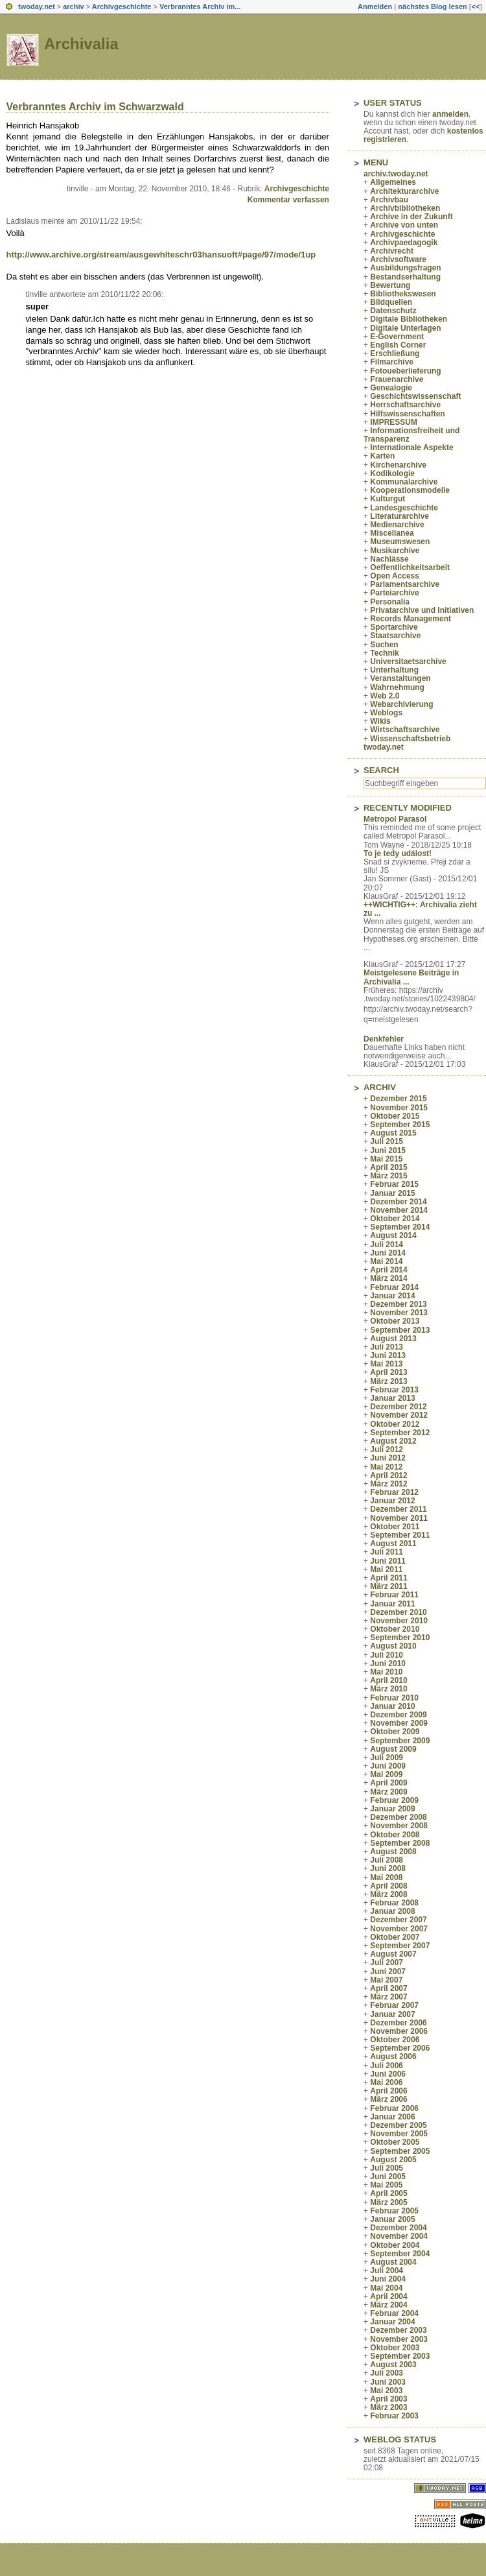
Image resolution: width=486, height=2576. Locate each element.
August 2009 (393, 1749)
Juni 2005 (388, 2176)
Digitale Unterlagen (405, 328)
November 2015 (399, 1107)
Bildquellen (391, 302)
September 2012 (400, 1432)
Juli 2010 (386, 1655)
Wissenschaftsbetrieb (410, 738)
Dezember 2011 (398, 1509)
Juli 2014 (386, 1244)
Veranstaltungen (400, 678)
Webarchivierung (401, 704)
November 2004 (399, 2236)
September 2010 (400, 1637)
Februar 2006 (394, 2108)
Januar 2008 (392, 1911)
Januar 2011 (392, 1603)
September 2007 (400, 1945)
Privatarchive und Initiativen (422, 610)
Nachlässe (389, 559)
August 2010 (393, 1646)
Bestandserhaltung (405, 276)
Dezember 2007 (398, 1919)
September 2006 (400, 2048)
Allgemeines (393, 182)
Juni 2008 (388, 1868)
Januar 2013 (392, 1398)
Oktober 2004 (394, 2245)
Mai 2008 (386, 1877)
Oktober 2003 (394, 2347)
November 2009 (399, 1723)
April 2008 (388, 1885)
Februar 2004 (394, 2313)
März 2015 (388, 1175)
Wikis (380, 721)
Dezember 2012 (398, 1406)
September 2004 (400, 2253)
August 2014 (393, 1235)
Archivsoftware (398, 259)
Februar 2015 (394, 1184)
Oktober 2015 (394, 1116)
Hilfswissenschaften (407, 413)
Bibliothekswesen (402, 293)
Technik (384, 653)
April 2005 (388, 2193)
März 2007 (388, 1996)
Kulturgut (387, 498)
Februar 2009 (394, 1800)
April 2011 (388, 1577)
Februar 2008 (394, 1902)
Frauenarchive (396, 379)
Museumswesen (400, 541)
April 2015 (388, 1167)
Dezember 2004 (398, 2227)
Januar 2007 (392, 2014)
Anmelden (375, 6)
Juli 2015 (386, 1141)
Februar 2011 (394, 1594)
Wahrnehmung (397, 687)
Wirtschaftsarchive (404, 729)
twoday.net (36, 6)
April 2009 (388, 1782)
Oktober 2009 (394, 1731)
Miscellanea (391, 533)
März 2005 (388, 2202)
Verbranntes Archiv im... (200, 6)
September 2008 (400, 1843)
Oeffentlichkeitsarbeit (410, 567)
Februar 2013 (394, 1389)
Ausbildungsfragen (405, 267)
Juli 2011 (386, 1551)
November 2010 (399, 1620)
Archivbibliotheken (405, 208)
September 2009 (400, 1740)
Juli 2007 (386, 1962)
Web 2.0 (384, 695)
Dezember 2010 (398, 1612)
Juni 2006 (388, 2074)
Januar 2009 (392, 1808)
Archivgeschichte (122, 6)
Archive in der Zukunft (411, 216)
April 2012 (388, 1475)
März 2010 (388, 1688)
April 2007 (388, 1988)
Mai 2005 (386, 2184)
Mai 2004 (386, 2288)
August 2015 (393, 1133)
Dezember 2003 (398, 2330)
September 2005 (400, 2151)
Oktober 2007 (394, 1937)
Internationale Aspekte (411, 447)
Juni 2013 (388, 1355)
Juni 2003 (388, 2382)
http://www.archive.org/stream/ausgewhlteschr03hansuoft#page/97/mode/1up (161, 254)
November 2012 (399, 1415)
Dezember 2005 (398, 2125)
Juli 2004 (386, 2270)
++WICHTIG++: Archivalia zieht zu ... (420, 909)
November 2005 (399, 2133)
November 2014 (399, 1210)
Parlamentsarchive (404, 584)
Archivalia (81, 44)
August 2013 (393, 1338)
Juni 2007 (388, 1971)
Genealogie (391, 387)
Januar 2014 (392, 1295)
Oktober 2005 (394, 2142)
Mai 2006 (386, 2082)
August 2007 (393, 1954)
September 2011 (400, 1535)
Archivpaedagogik (403, 242)
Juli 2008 (386, 1860)
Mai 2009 (386, 1774)
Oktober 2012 (394, 1424)
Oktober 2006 (394, 2039)
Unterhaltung (394, 669)
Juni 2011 (388, 1561)
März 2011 (388, 1586)
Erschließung (394, 353)
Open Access (394, 575)
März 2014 (388, 1278)
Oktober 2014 (394, 1218)
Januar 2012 (392, 1500)
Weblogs (386, 712)
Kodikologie (392, 473)
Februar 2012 (394, 1492)
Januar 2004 (392, 2321)
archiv (73, 6)
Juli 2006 (386, 2065)
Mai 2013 (386, 1363)
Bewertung (390, 285)
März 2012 (388, 1483)
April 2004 (388, 2296)
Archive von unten (404, 225)
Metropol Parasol (395, 819)
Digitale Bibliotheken (408, 319)
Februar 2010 (394, 1697)
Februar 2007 (394, 2005)
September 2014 (400, 1227)
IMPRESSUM (393, 422)
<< (475, 6)
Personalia (390, 601)
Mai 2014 (386, 1261)
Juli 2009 (386, 1757)
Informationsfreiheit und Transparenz (411, 435)
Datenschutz (393, 310)
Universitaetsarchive (408, 661)
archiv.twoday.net (396, 173)
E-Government (397, 336)
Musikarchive (394, 550)
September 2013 (400, 1330)
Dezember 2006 (398, 2022)
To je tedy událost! (398, 853)
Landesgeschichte (404, 507)
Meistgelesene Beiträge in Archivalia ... (411, 977)
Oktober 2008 (394, 1834)
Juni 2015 (388, 1150)
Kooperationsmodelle (410, 490)
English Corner (398, 345)
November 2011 (399, 1518)
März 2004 (388, 2304)
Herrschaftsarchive (405, 404)
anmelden (450, 114)
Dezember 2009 (398, 1714)
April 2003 (388, 2398)
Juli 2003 (386, 2373)
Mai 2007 (386, 1980)
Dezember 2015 (398, 1098)
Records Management (410, 618)
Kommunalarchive (403, 481)
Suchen (384, 644)
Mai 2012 (386, 1467)
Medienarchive (397, 524)
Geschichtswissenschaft (415, 396)
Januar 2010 (392, 1706)
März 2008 (388, 1894)
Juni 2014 (388, 1253)
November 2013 (399, 1312)
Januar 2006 (392, 2116)
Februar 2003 (394, 2415)
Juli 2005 (386, 2168)
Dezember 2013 (398, 1304)
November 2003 (399, 2339)
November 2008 (399, 1825)
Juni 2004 (388, 2279)
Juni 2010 (388, 1663)
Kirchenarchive (398, 465)
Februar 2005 (394, 2210)
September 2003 (400, 2356)
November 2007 (399, 1928)
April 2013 (388, 1372)
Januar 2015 (392, 1193)
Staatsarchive (395, 635)
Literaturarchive (399, 516)
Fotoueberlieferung (405, 371)
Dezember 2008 (398, 1817)
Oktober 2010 (394, 1629)
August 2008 (393, 1851)
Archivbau (389, 199)
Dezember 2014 (398, 1201)
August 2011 (393, 1543)
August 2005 (393, 2159)
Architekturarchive (404, 191)
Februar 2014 (394, 1287)
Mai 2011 (386, 1569)
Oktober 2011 (394, 1526)
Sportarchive (393, 627)
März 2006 (388, 2099)
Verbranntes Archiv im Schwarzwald (95, 106)
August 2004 (393, 2262)
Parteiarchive (394, 592)
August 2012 (393, 1441)
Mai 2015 (386, 1158)
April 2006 (388, 2090)
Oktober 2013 (394, 1321)
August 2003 (393, 2364)
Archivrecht (391, 251)
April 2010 (388, 1680)
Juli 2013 (386, 1347)
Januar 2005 (392, 2219)
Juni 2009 (388, 1766)
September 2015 (400, 1124)
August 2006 (393, 2056)
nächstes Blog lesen (432, 6)
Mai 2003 (386, 2390)
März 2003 (388, 2407)
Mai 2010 (386, 1671)
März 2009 (388, 1791)
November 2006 (399, 2031)
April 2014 (388, 1269)
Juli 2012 (386, 1449)
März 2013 (388, 1381)
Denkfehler (384, 1039)
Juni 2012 (388, 1457)
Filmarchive (391, 361)
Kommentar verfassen (288, 199)
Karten (382, 455)
